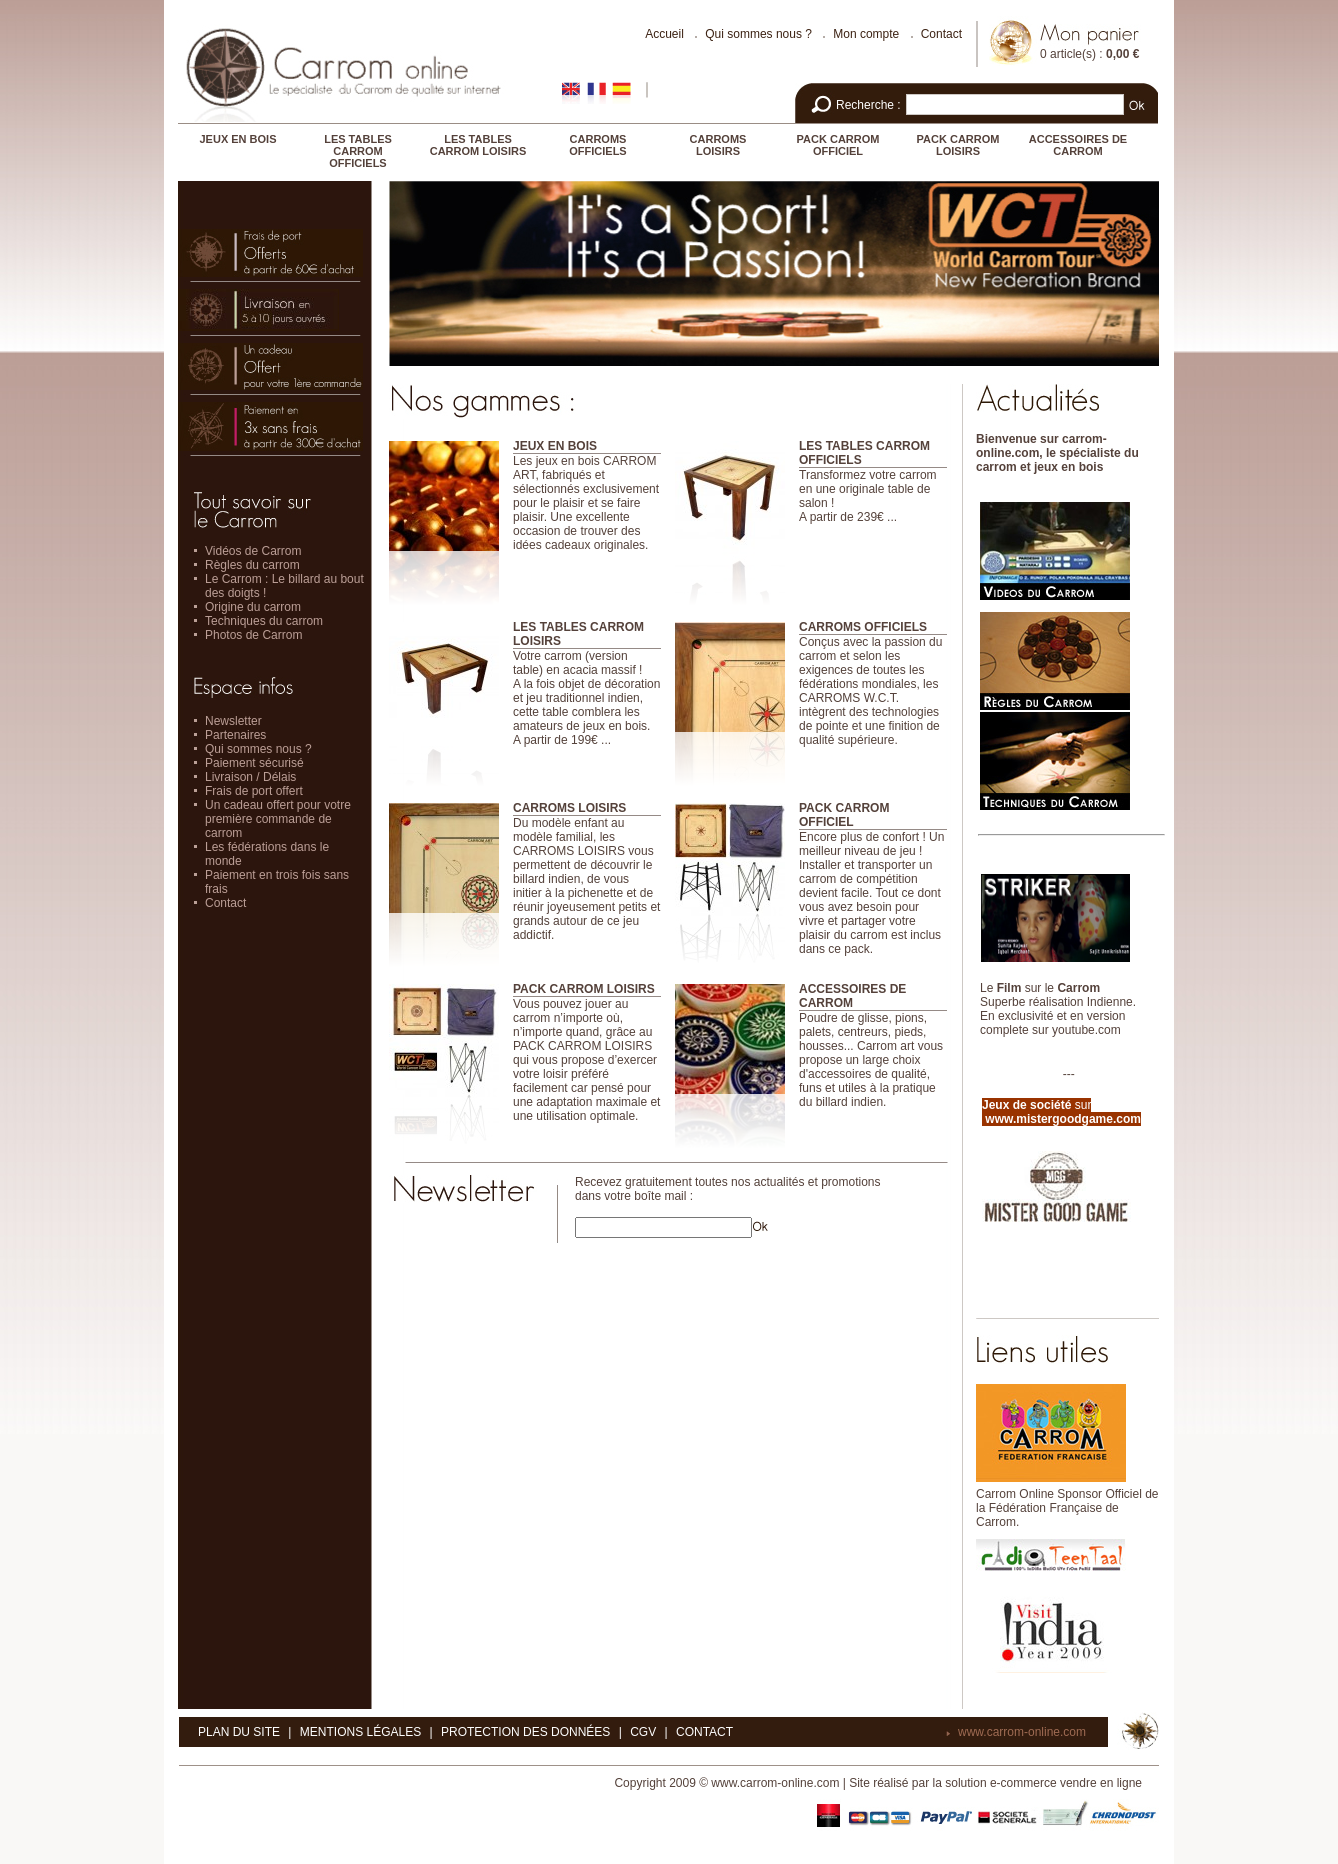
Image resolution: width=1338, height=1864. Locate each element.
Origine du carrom (253, 607)
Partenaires (235, 735)
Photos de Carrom (253, 635)
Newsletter (233, 721)
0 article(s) (1068, 54)
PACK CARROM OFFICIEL (838, 145)
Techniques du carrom (264, 621)
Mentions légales (360, 1732)
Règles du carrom (252, 565)
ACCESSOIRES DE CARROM (1078, 145)
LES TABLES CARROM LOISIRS (478, 145)
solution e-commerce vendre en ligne (1043, 1783)
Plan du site (239, 1732)
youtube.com (1086, 1030)
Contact (941, 34)
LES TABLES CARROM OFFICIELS (358, 151)
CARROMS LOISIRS (718, 145)
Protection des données (525, 1732)
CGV (643, 1732)
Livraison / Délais (250, 777)
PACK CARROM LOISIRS (958, 145)
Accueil (664, 34)
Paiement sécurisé (254, 763)
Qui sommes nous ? (758, 34)
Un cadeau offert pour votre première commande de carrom (278, 819)
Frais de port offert (254, 791)
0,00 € (1122, 54)
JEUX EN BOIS (237, 139)
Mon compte (866, 34)
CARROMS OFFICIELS (597, 145)
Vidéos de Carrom (253, 551)
